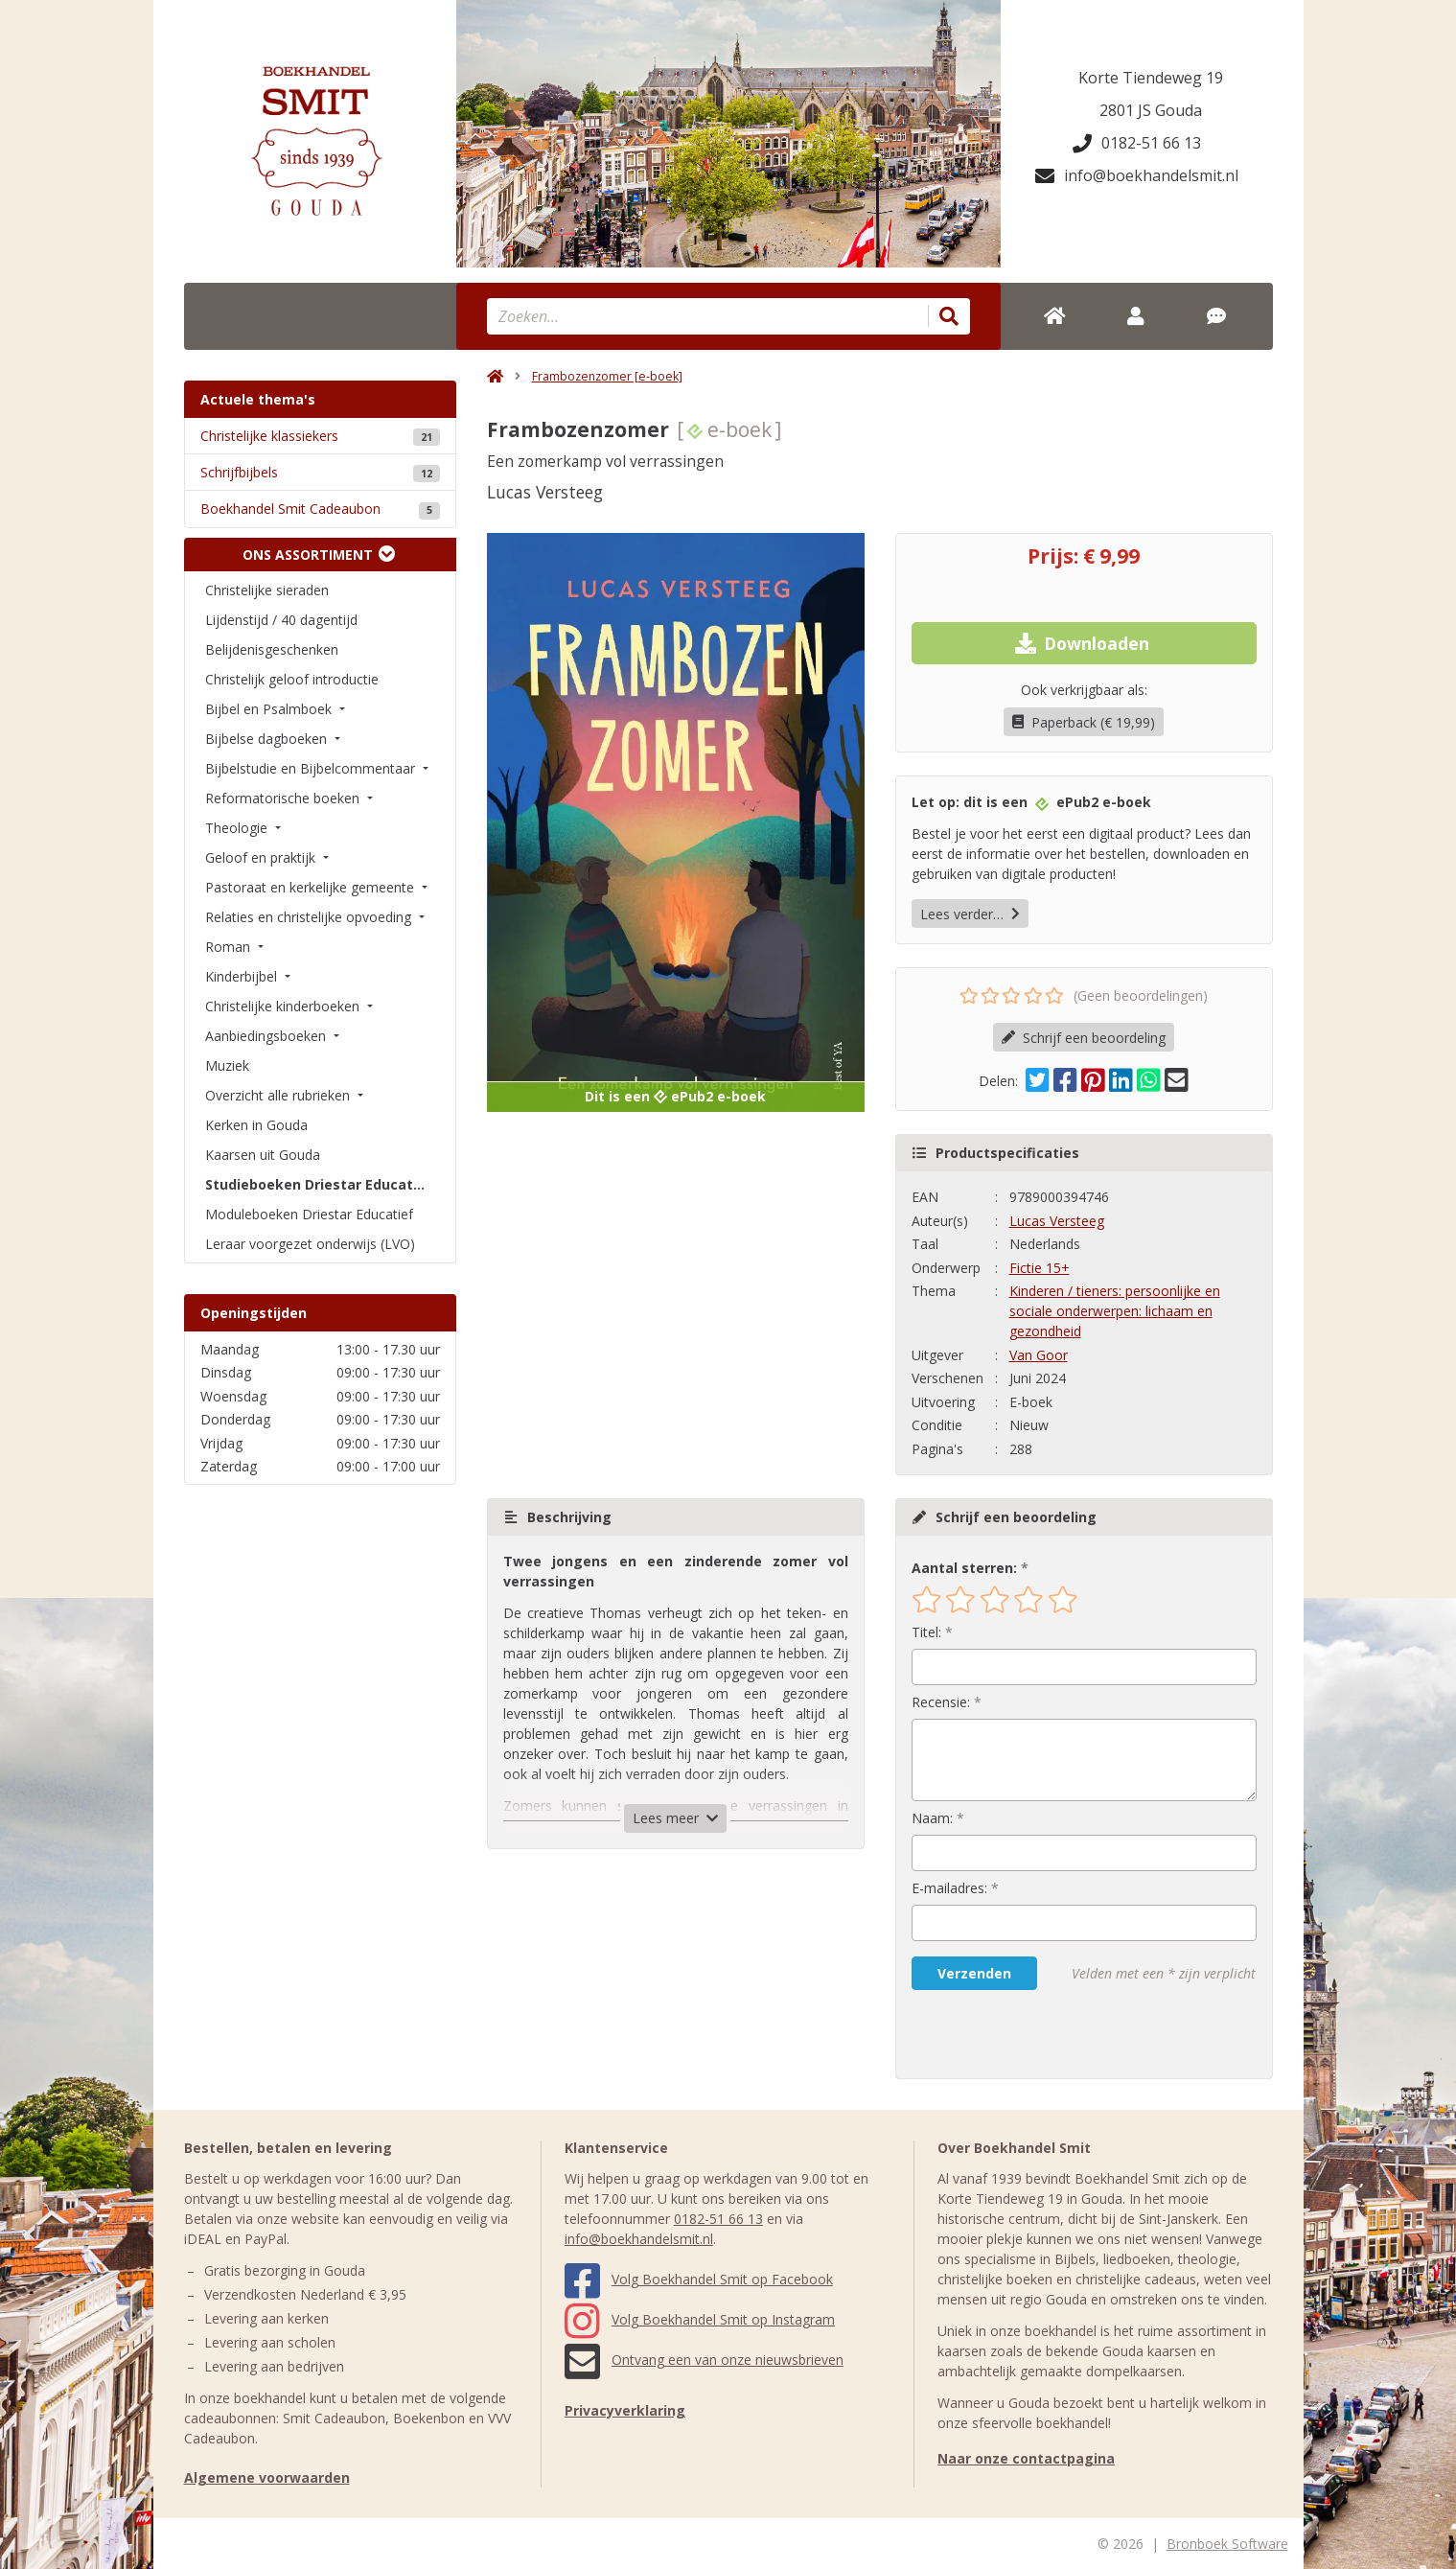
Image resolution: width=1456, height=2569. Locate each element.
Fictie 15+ (1039, 1268)
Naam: (932, 1818)
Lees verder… (970, 914)
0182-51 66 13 (1137, 142)
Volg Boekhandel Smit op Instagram (700, 2319)
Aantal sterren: (964, 1568)
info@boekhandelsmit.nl (1136, 175)
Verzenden (974, 1973)
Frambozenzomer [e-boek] (607, 376)
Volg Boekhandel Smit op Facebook (699, 2279)
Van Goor (1038, 1355)
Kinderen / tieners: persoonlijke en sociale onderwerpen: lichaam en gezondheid (1114, 1311)
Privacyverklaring (625, 2410)
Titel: (926, 1632)
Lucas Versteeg (1056, 1221)
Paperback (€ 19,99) (1083, 722)
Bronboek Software (1227, 2543)
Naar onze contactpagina (1026, 2458)
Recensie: (941, 1702)
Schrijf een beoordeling (1084, 1038)
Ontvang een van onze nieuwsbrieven (704, 2359)
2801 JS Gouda (1150, 110)
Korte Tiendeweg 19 (1150, 77)
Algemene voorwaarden (267, 2477)
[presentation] (1034, 2034)
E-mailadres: (949, 1888)
